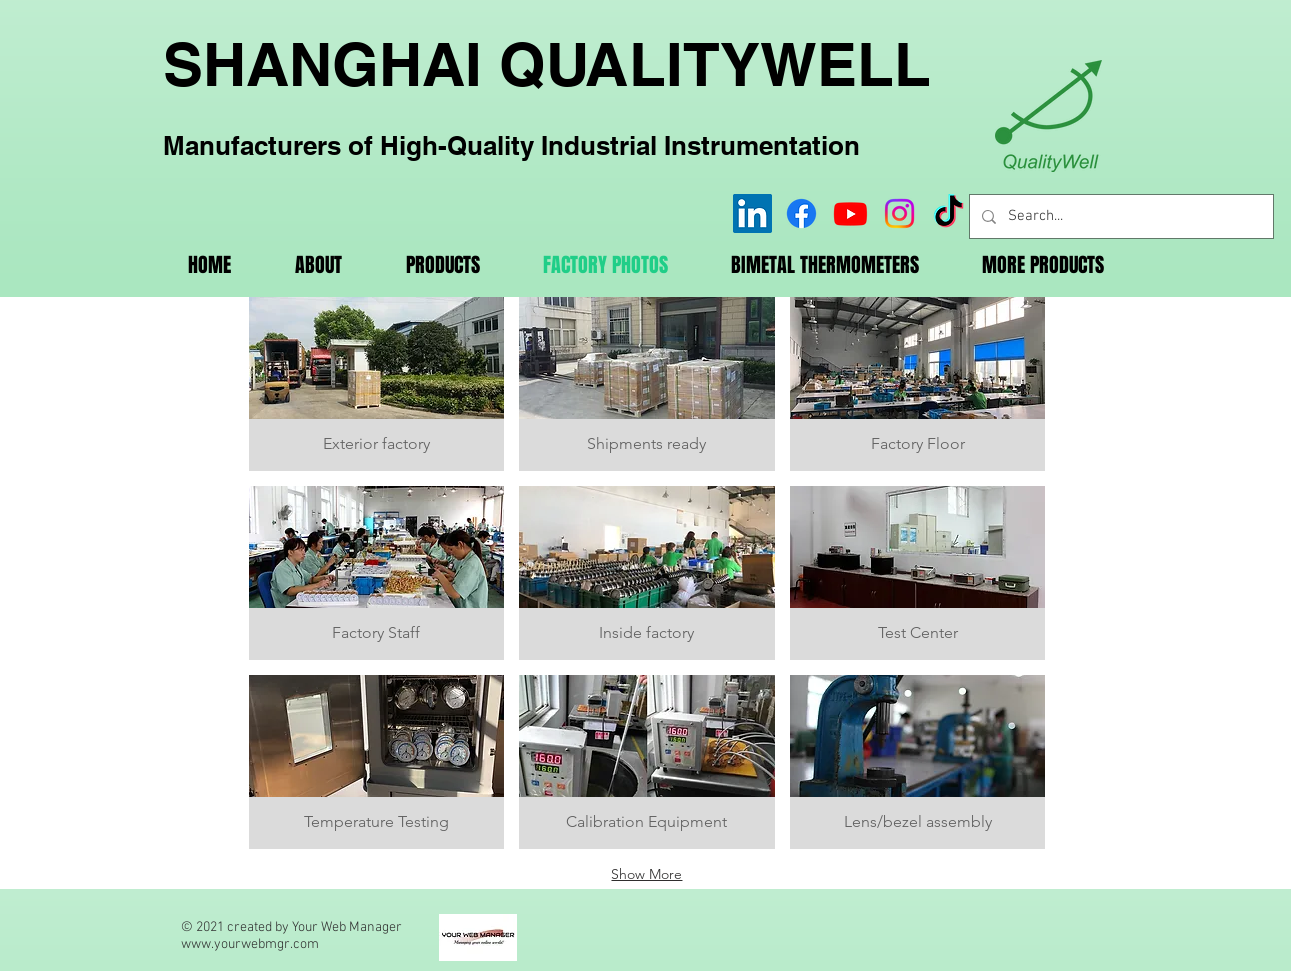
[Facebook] (801, 213)
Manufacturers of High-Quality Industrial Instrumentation (511, 145)
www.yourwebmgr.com (250, 944)
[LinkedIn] (752, 213)
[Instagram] (899, 213)
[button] (377, 384)
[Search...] (1119, 216)
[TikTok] (948, 213)
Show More (646, 874)
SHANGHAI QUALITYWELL (547, 64)
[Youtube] (850, 213)
